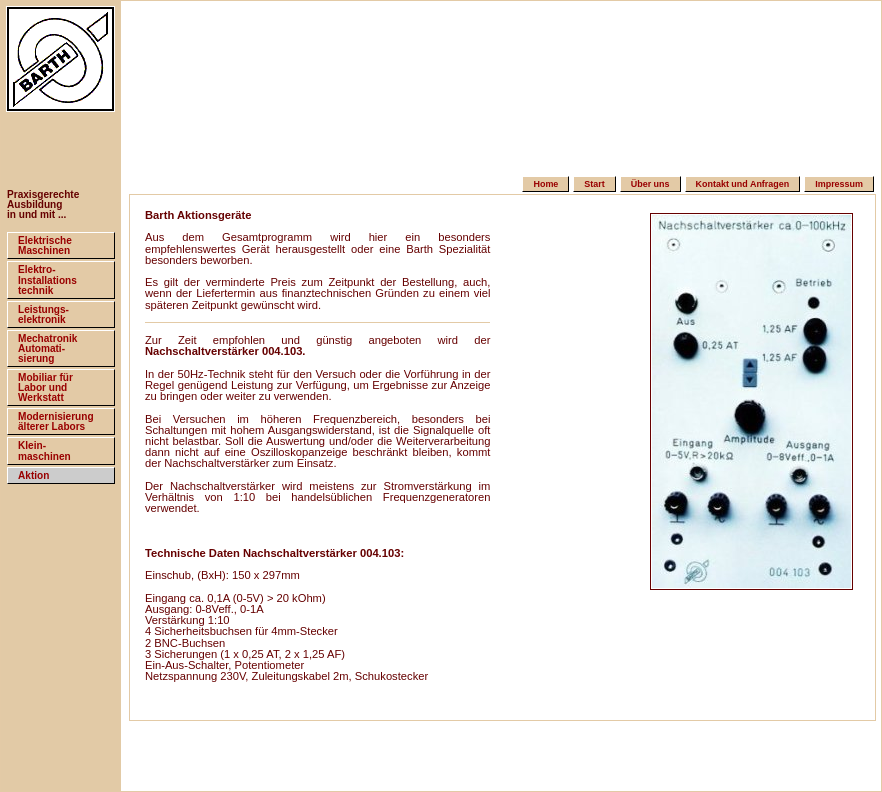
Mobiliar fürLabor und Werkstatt (45, 387)
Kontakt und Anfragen (743, 184)
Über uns (650, 184)
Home (545, 184)
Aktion (33, 475)
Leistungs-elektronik (43, 314)
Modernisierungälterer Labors (56, 421)
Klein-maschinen (44, 450)
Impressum (839, 184)
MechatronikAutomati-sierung (47, 348)
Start (594, 184)
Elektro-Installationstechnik (47, 279)
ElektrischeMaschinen (45, 245)
